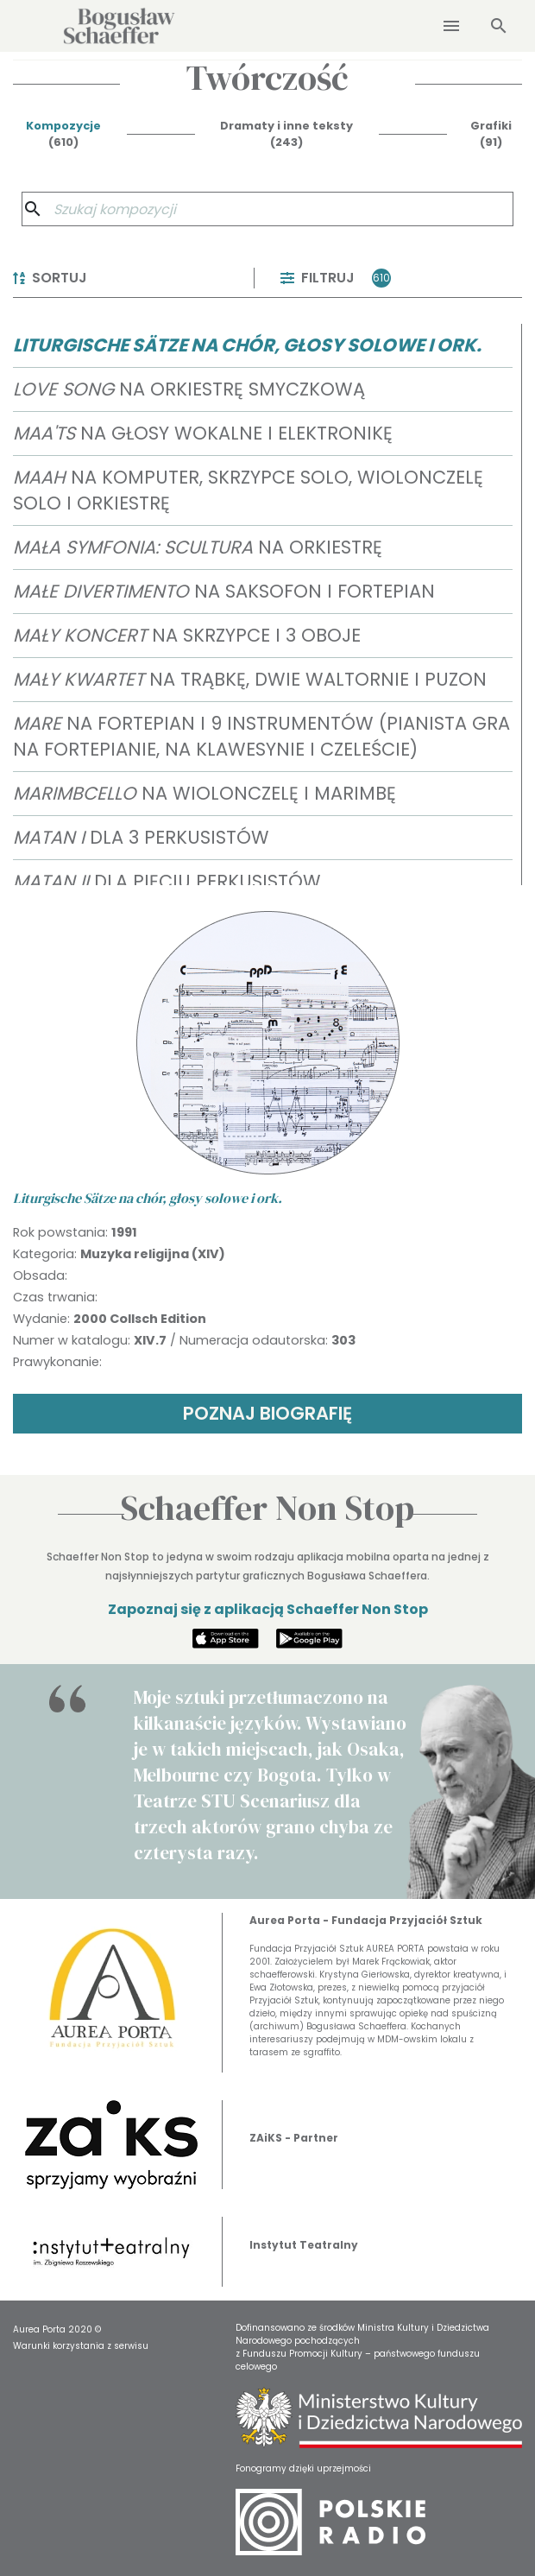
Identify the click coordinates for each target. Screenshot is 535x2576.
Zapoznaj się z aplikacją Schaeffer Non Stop (268, 1609)
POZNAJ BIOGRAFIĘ (267, 1413)
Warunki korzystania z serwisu (80, 2345)
